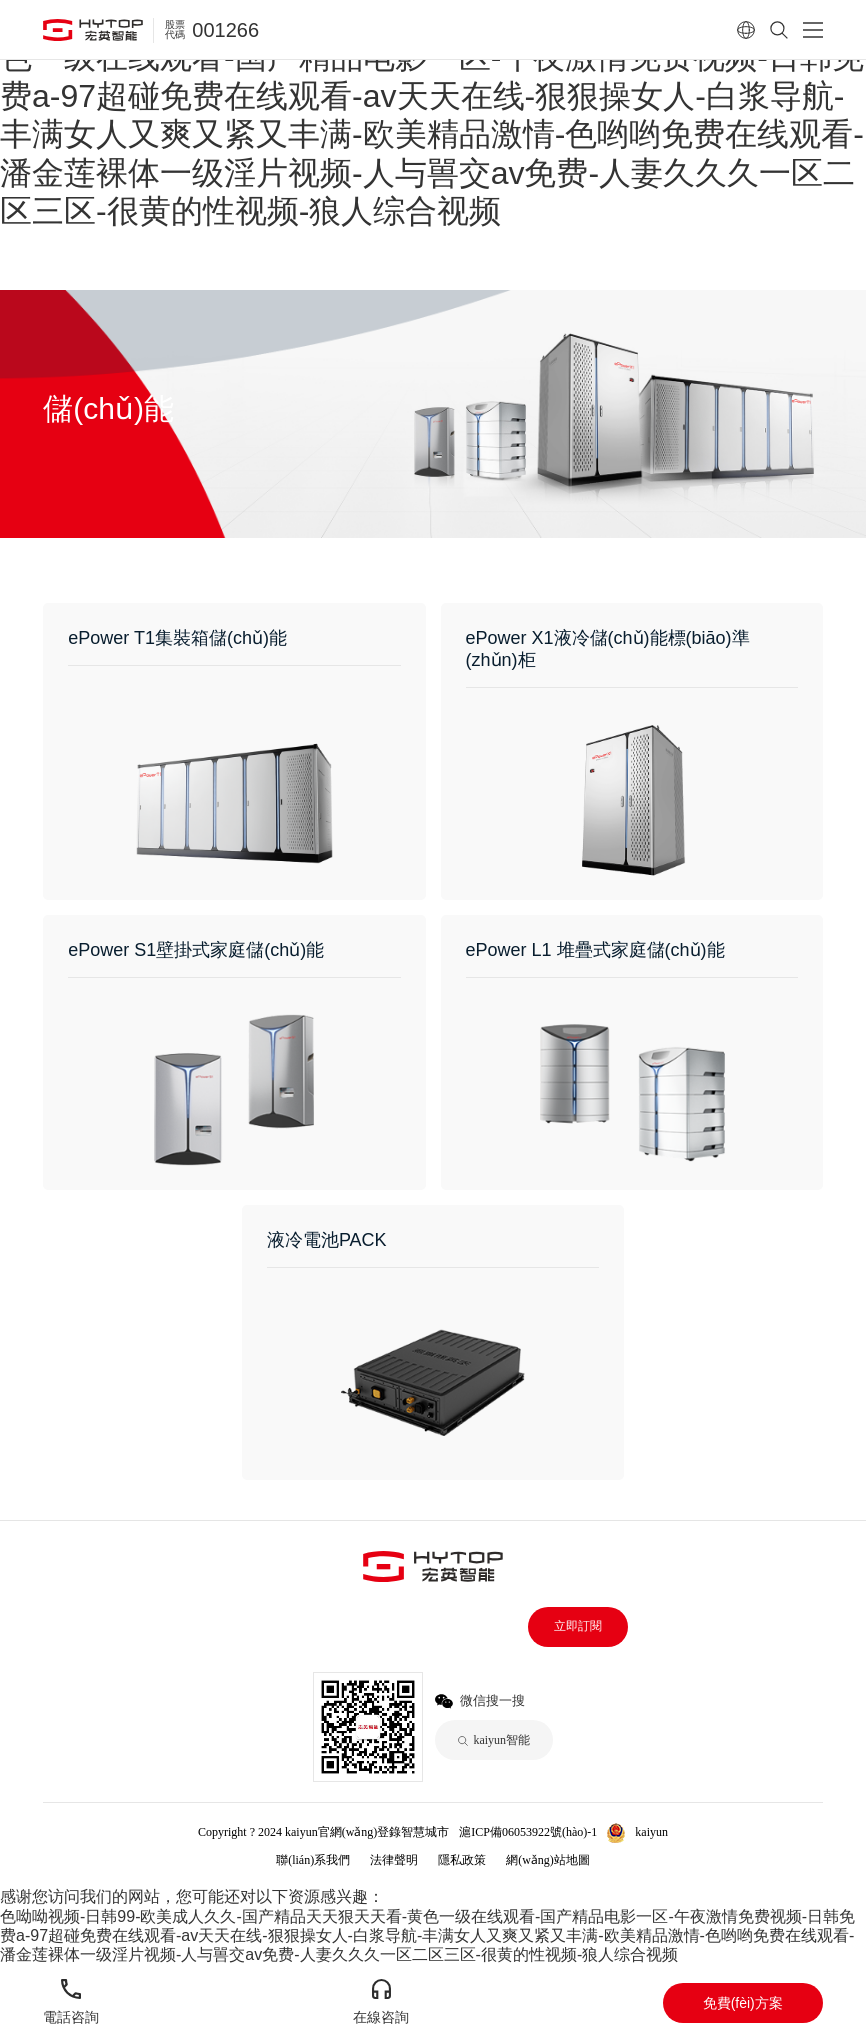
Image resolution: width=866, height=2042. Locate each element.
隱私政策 (462, 1860)
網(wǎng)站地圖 (548, 1860)
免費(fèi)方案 (743, 2003)
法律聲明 (394, 1860)
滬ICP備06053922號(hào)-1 (528, 1832)
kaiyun (651, 1832)
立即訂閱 (578, 1626)
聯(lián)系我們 (313, 1860)
